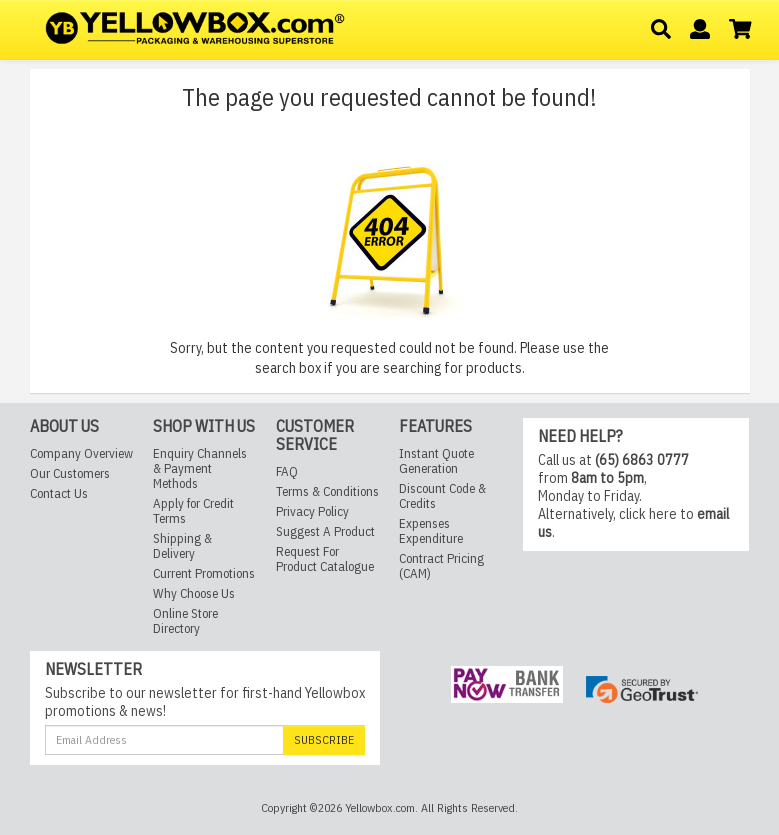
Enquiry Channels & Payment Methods (200, 469)
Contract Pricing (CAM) (441, 567)
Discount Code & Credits (442, 497)
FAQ (287, 471)
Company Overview (81, 454)
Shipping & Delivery (182, 547)
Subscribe (324, 739)
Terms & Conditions (327, 491)
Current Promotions (204, 574)
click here (648, 515)
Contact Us (59, 494)
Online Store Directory (185, 622)
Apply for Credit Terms (193, 512)
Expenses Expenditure (431, 532)
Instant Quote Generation (436, 462)
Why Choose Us (194, 594)
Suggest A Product (325, 531)
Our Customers (70, 474)
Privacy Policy (312, 511)
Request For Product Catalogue (325, 559)
